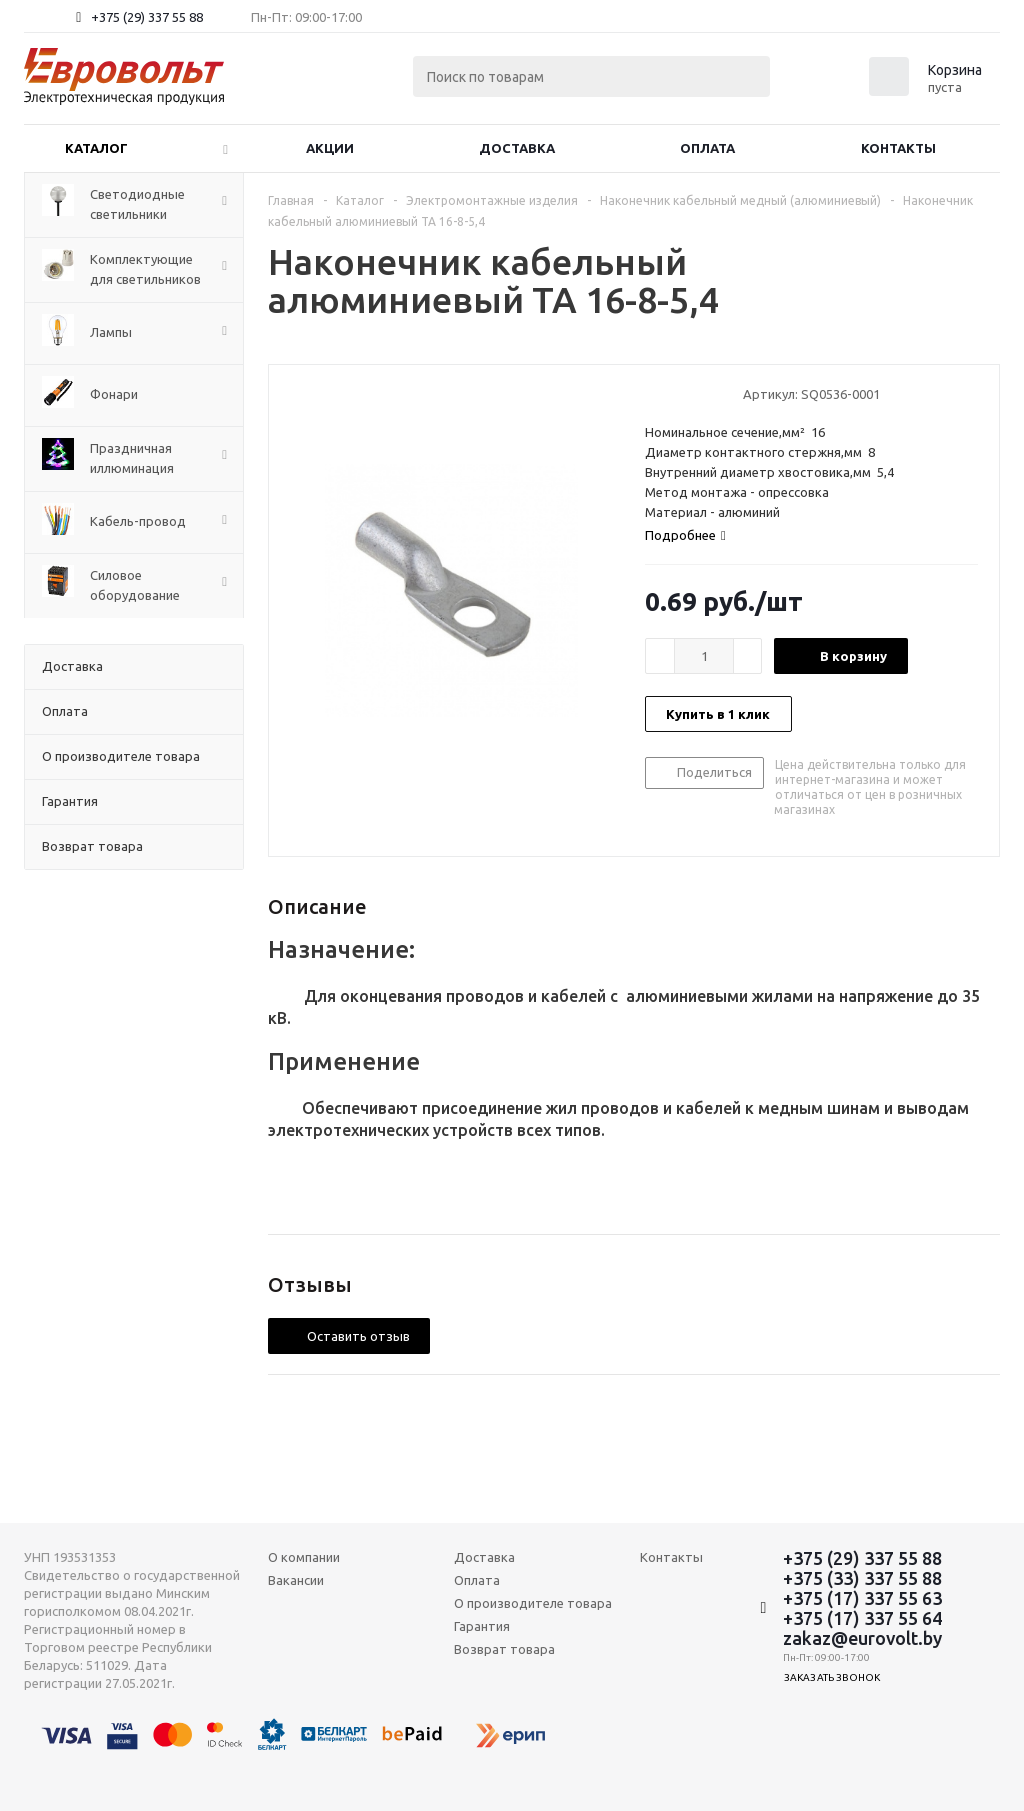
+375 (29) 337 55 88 (147, 17)
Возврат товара (504, 1649)
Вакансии (296, 1580)
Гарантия (482, 1626)
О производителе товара (533, 1603)
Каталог (96, 148)
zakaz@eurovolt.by (862, 1638)
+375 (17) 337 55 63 (862, 1598)
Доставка (517, 148)
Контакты (898, 148)
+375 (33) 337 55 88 (862, 1578)
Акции (330, 148)
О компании (304, 1557)
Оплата (707, 148)
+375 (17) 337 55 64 (862, 1618)
